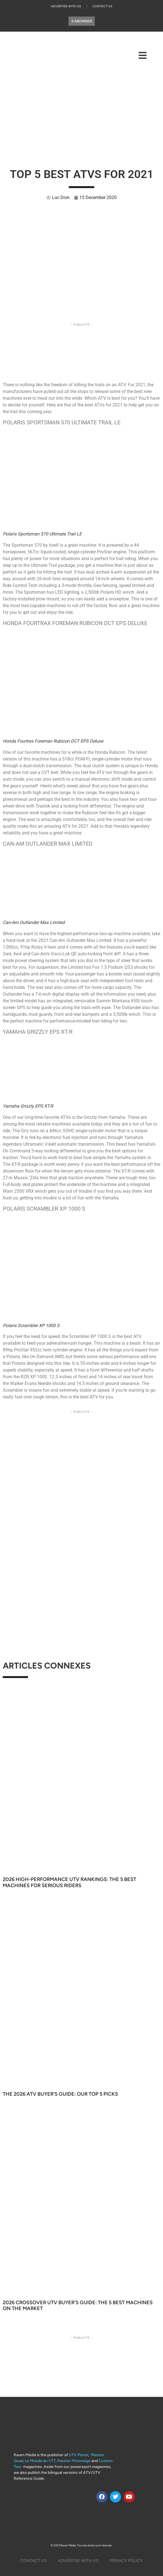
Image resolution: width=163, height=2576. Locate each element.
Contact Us (102, 6)
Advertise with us (66, 6)
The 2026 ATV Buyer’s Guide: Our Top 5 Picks (60, 2094)
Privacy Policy (126, 2560)
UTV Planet (78, 2455)
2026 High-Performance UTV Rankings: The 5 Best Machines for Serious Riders (69, 1882)
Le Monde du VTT (40, 2460)
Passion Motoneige (74, 2460)
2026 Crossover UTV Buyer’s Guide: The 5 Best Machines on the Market (78, 2305)
